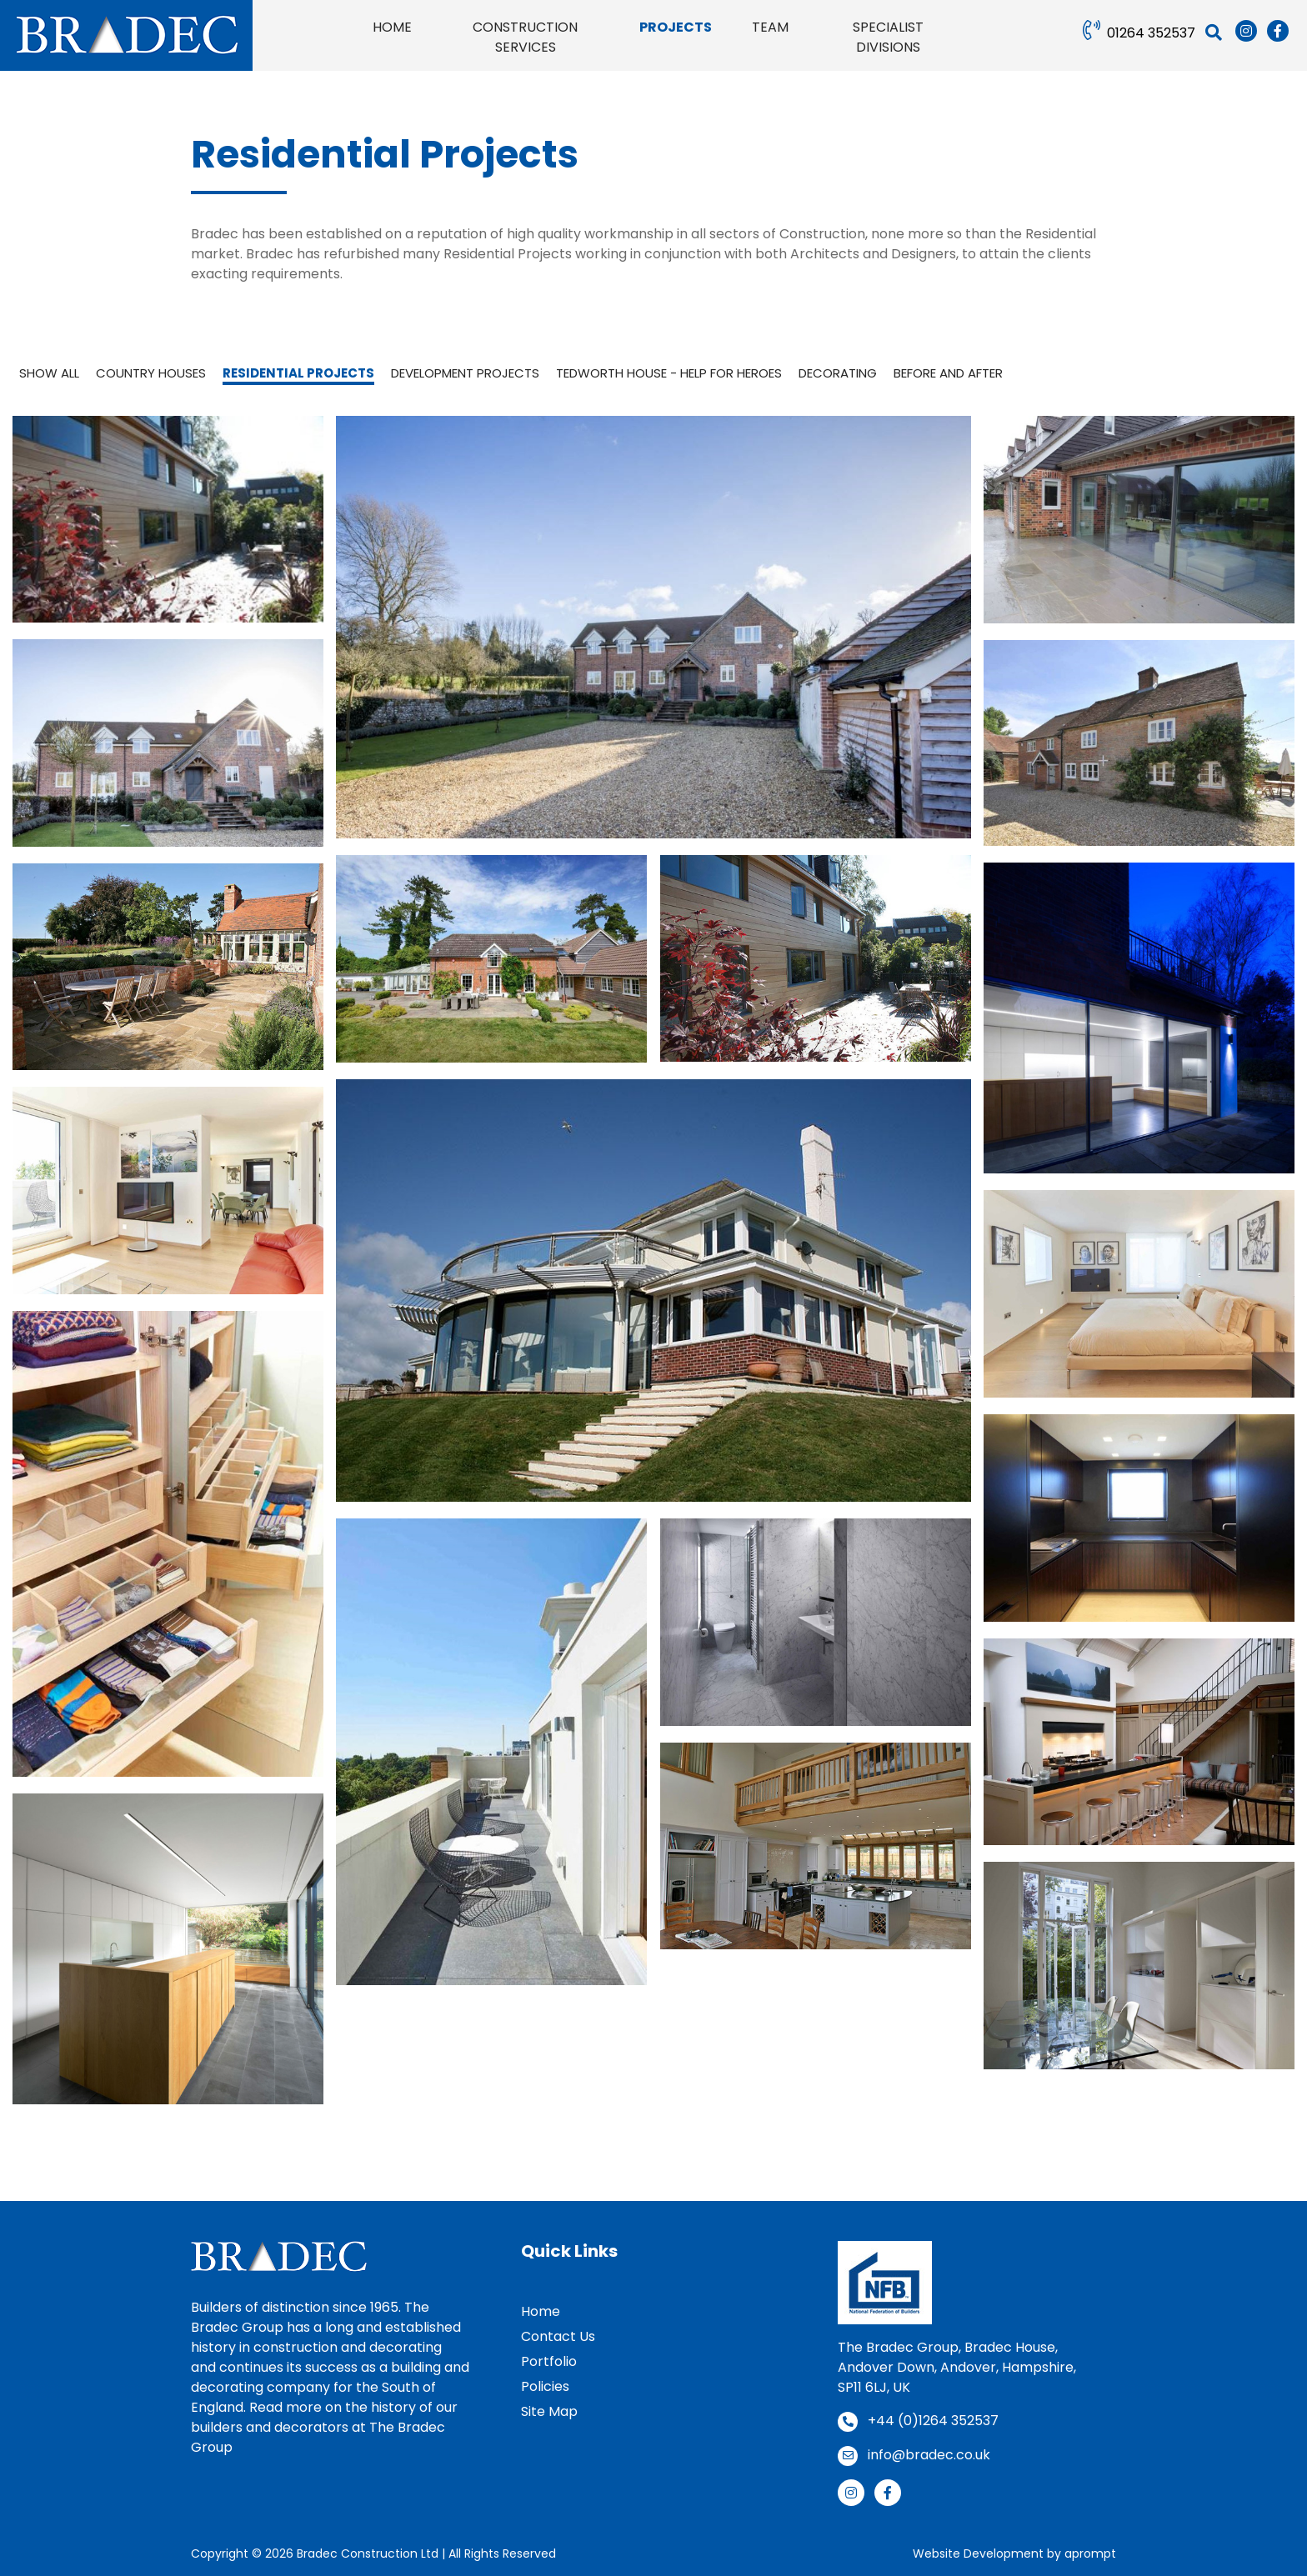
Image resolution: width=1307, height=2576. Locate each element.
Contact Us (558, 2336)
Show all (49, 373)
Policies (545, 2386)
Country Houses (151, 373)
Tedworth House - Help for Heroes (669, 373)
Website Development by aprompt (1014, 2553)
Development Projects (465, 373)
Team (770, 27)
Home (540, 2311)
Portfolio (549, 2361)
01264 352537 (1151, 33)
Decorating (838, 373)
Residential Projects (298, 373)
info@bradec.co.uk (929, 2454)
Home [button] (392, 27)
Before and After (948, 373)
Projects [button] (675, 27)
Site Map (549, 2411)
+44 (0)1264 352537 (933, 2420)
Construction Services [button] (525, 37)
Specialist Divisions (888, 37)
